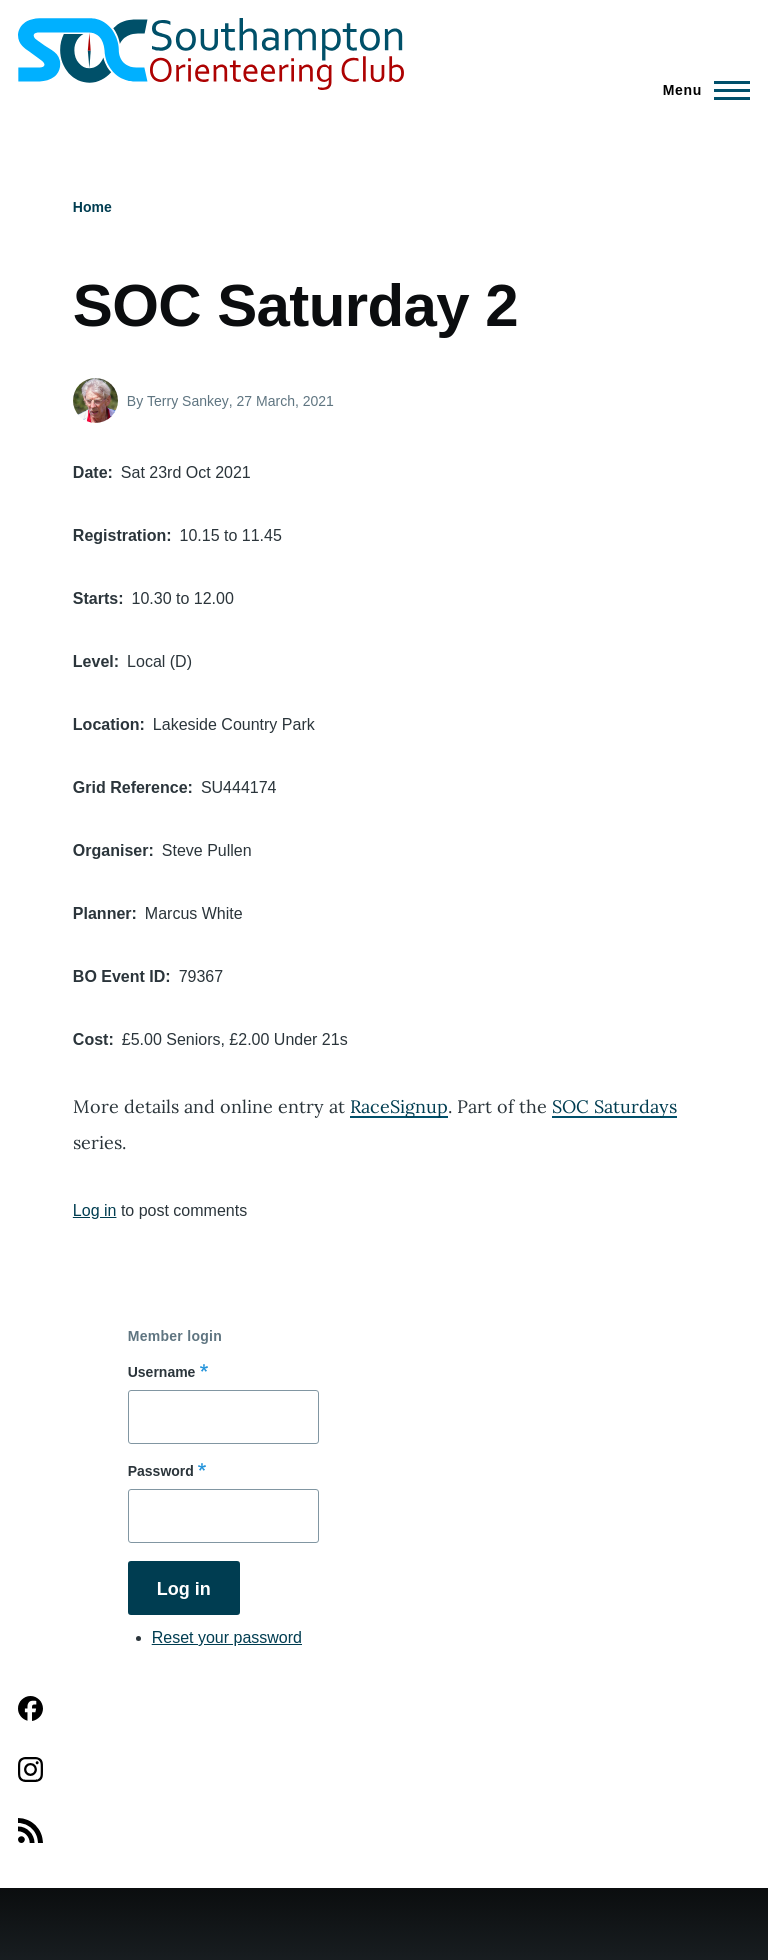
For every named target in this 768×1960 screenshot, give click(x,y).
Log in (95, 1210)
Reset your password (227, 1637)
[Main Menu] (700, 90)
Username (162, 1372)
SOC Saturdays (614, 1106)
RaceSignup (399, 1106)
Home (92, 207)
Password (161, 1471)
